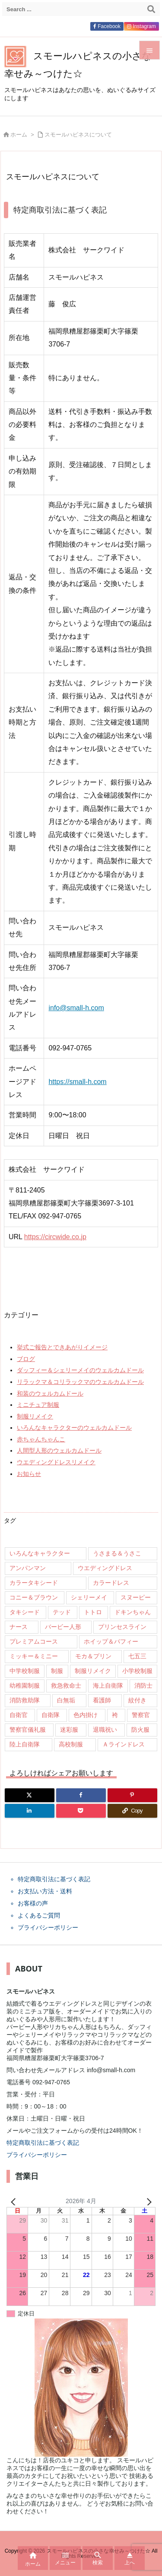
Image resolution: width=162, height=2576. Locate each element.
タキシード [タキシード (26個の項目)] (25, 1612)
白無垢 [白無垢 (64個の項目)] (66, 1700)
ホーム (18, 134)
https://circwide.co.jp (55, 1236)
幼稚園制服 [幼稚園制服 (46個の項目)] (25, 1685)
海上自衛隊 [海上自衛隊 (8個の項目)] (108, 1685)
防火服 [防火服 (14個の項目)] (140, 1729)
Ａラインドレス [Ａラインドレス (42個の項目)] (123, 1744)
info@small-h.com (76, 1007)
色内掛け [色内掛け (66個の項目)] (85, 1714)
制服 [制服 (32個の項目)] (57, 1670)
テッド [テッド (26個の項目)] (62, 1612)
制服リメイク (35, 1416)
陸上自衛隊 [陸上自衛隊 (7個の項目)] (25, 1744)
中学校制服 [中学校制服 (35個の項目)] (25, 1670)
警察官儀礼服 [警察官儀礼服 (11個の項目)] (28, 1729)
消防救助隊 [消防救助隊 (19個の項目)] (25, 1700)
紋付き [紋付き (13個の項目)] (137, 1700)
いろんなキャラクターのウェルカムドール (74, 1427)
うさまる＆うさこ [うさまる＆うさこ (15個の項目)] (117, 1553)
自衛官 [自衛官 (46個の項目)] (19, 1714)
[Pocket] (81, 1811)
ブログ (26, 1358)
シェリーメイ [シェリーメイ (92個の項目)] (89, 1597)
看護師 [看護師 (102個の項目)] (102, 1700)
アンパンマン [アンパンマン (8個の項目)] (28, 1568)
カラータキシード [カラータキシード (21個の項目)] (34, 1582)
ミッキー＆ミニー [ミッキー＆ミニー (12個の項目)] (34, 1656)
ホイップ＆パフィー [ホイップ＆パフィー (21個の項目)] (111, 1641)
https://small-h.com (77, 1081)
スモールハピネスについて (78, 134)
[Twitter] (29, 1795)
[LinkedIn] (29, 1811)
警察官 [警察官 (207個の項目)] (141, 1714)
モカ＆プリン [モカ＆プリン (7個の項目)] (93, 1656)
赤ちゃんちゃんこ (41, 1439)
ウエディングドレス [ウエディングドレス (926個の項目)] (105, 1568)
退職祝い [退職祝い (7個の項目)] (105, 1729)
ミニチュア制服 (38, 1404)
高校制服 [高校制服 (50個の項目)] (71, 1744)
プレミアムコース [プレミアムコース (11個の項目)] (34, 1641)
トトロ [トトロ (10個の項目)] (93, 1612)
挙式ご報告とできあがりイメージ (62, 1347)
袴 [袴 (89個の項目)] (115, 1714)
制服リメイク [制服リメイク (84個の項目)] (93, 1670)
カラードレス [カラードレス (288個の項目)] (111, 1582)
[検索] (151, 9)
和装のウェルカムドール (50, 1393)
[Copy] (132, 1811)
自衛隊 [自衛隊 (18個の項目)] (50, 1714)
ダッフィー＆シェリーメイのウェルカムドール (80, 1370)
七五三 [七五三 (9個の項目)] (137, 1656)
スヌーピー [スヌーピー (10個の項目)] (136, 1597)
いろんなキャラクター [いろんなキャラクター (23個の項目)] (40, 1553)
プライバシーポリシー (36, 2154)
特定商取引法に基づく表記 (42, 2142)
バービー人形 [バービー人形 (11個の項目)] (63, 1626)
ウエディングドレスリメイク (56, 1462)
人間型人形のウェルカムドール (59, 1450)
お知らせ (29, 1473)
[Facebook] (81, 1795)
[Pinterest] (132, 1795)
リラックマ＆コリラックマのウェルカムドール (80, 1381)
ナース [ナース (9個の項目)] (19, 1626)
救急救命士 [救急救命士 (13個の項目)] (66, 1685)
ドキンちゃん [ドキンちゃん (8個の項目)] (132, 1612)
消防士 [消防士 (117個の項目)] (143, 1685)
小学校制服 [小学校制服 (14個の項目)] (137, 1670)
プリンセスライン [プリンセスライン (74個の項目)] (122, 1626)
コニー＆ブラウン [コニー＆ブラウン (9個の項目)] (34, 1597)
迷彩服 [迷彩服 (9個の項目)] (69, 1729)
